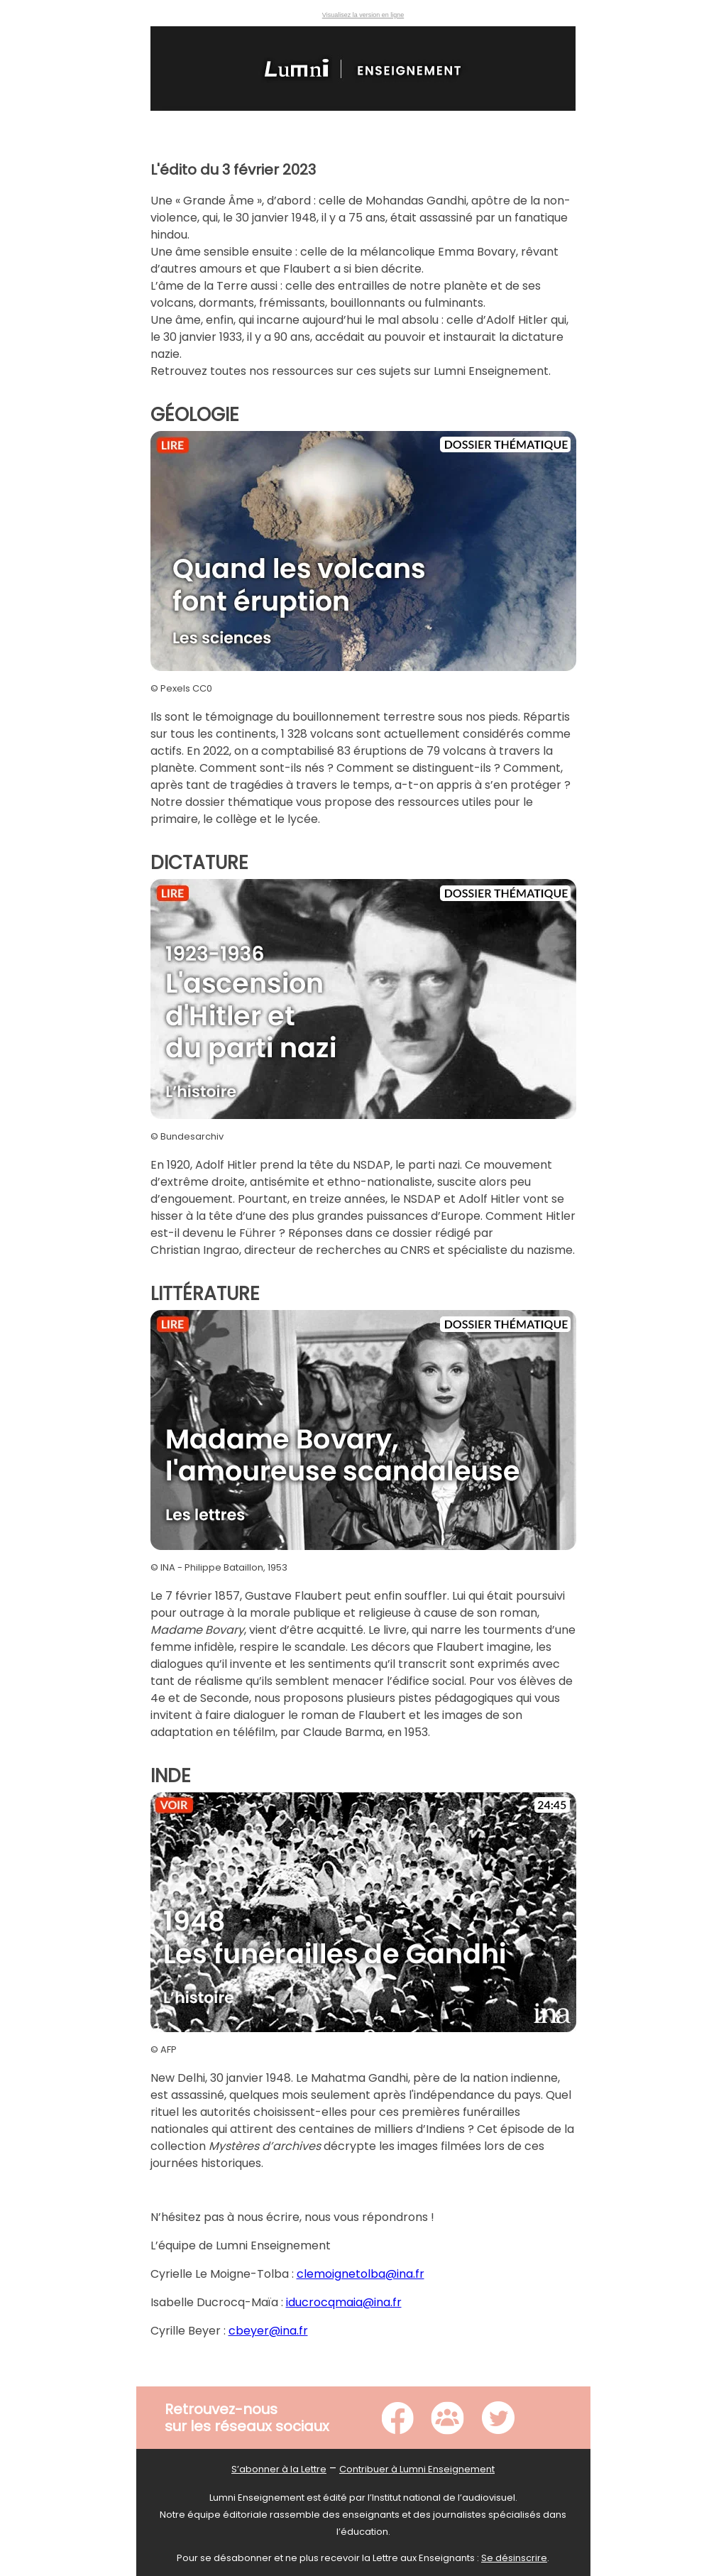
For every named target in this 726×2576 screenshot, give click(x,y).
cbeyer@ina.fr (268, 2331)
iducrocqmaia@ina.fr (344, 2302)
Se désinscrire (514, 2558)
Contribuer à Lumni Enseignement (417, 2469)
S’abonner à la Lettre (278, 2469)
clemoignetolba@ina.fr (360, 2274)
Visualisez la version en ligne (363, 14)
